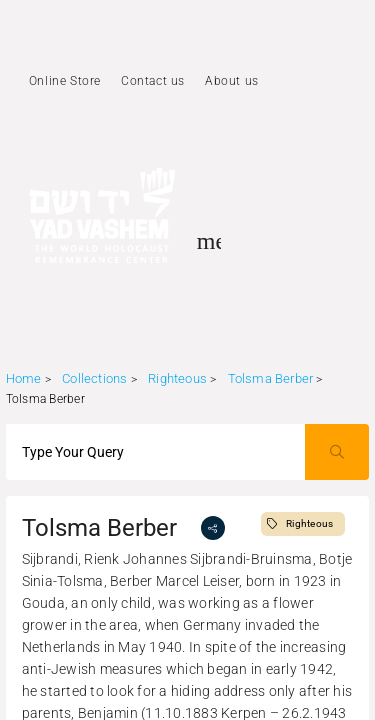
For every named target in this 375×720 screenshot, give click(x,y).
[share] (213, 528)
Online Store (65, 81)
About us (232, 81)
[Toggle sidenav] (209, 241)
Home (24, 378)
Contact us (153, 81)
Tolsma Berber (272, 378)
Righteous (177, 378)
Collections (94, 378)
